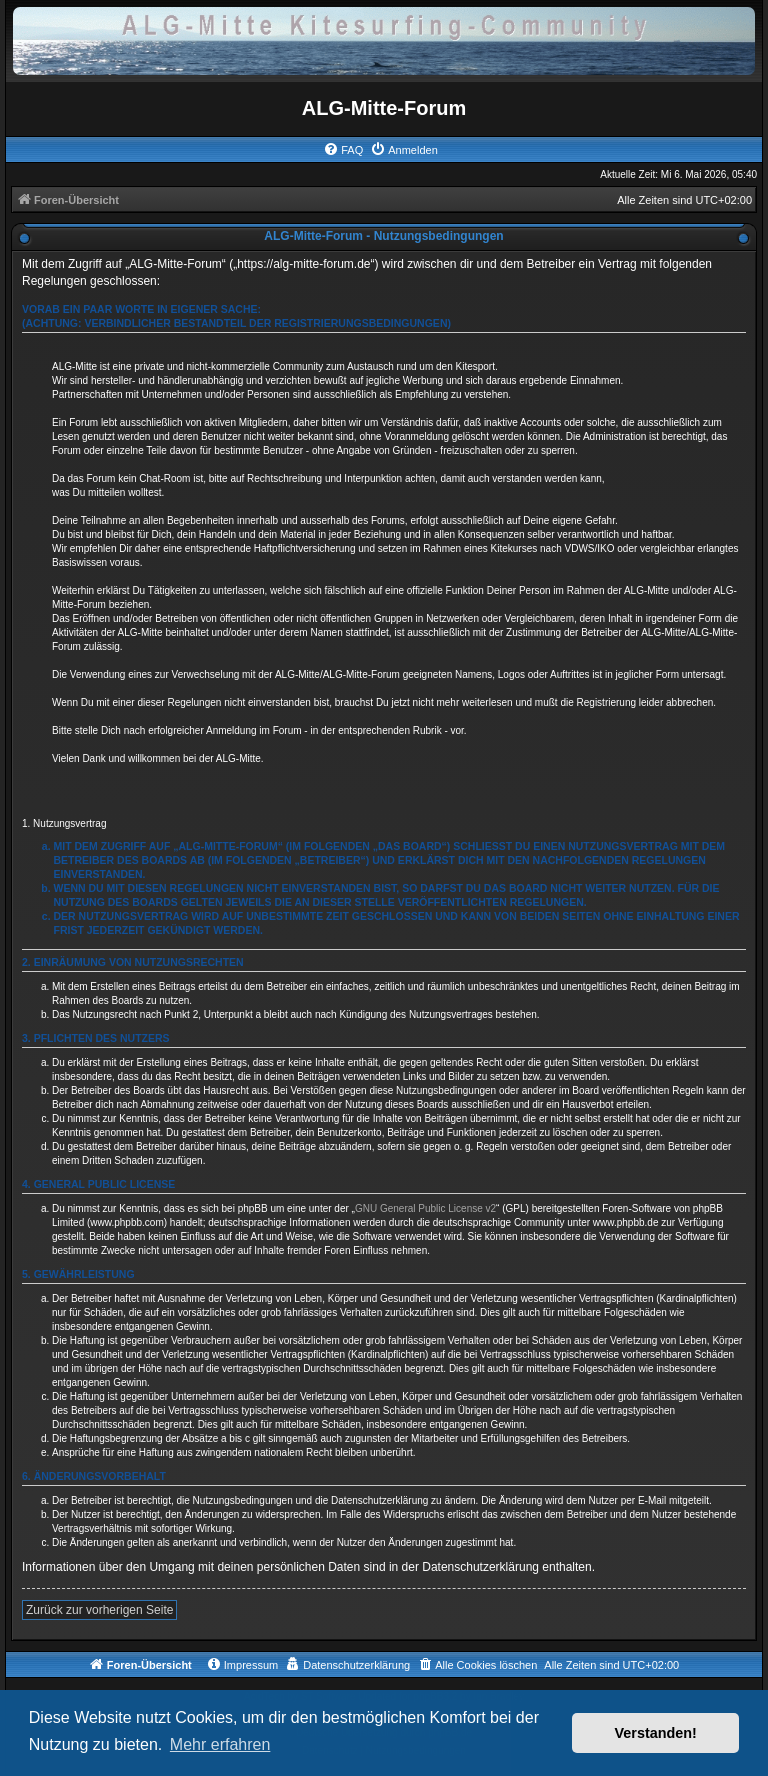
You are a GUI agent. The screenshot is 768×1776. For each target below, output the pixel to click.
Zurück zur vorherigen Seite (99, 1610)
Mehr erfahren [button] (220, 1744)
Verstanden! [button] (656, 1733)
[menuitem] (343, 150)
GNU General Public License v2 (425, 1208)
